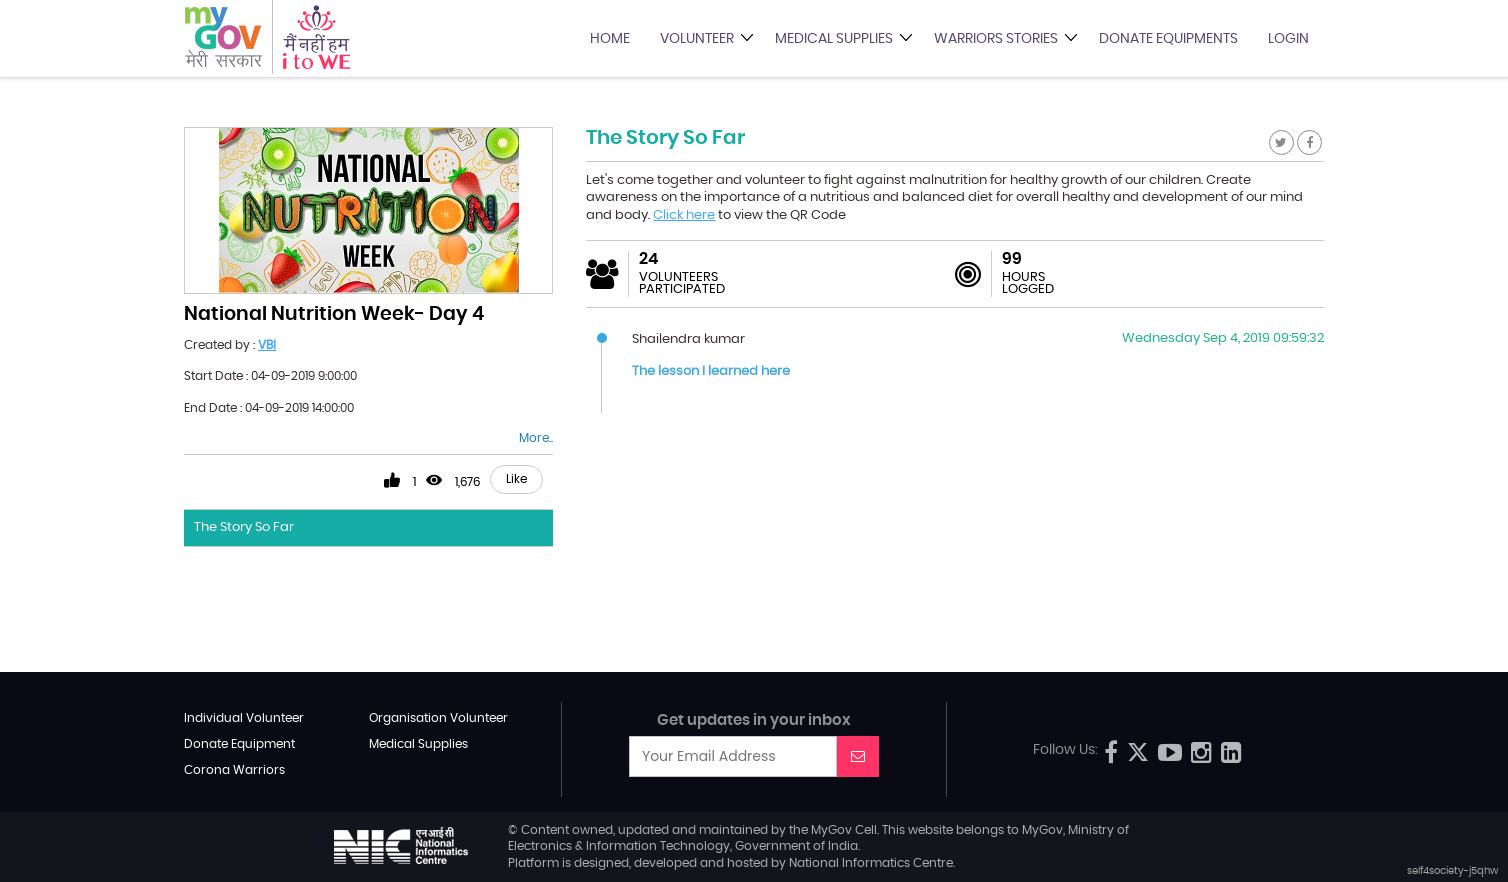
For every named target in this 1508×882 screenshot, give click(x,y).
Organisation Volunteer (438, 718)
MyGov (831, 830)
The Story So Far (244, 527)
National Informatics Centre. (872, 863)
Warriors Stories (996, 39)
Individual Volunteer (244, 718)
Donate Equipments (1168, 39)
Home (610, 39)
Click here (684, 215)
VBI (267, 345)
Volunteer (697, 39)
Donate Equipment (239, 744)
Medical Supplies (834, 39)
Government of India (796, 846)
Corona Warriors (234, 770)
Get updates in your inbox (754, 720)
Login (1288, 39)
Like (516, 479)
